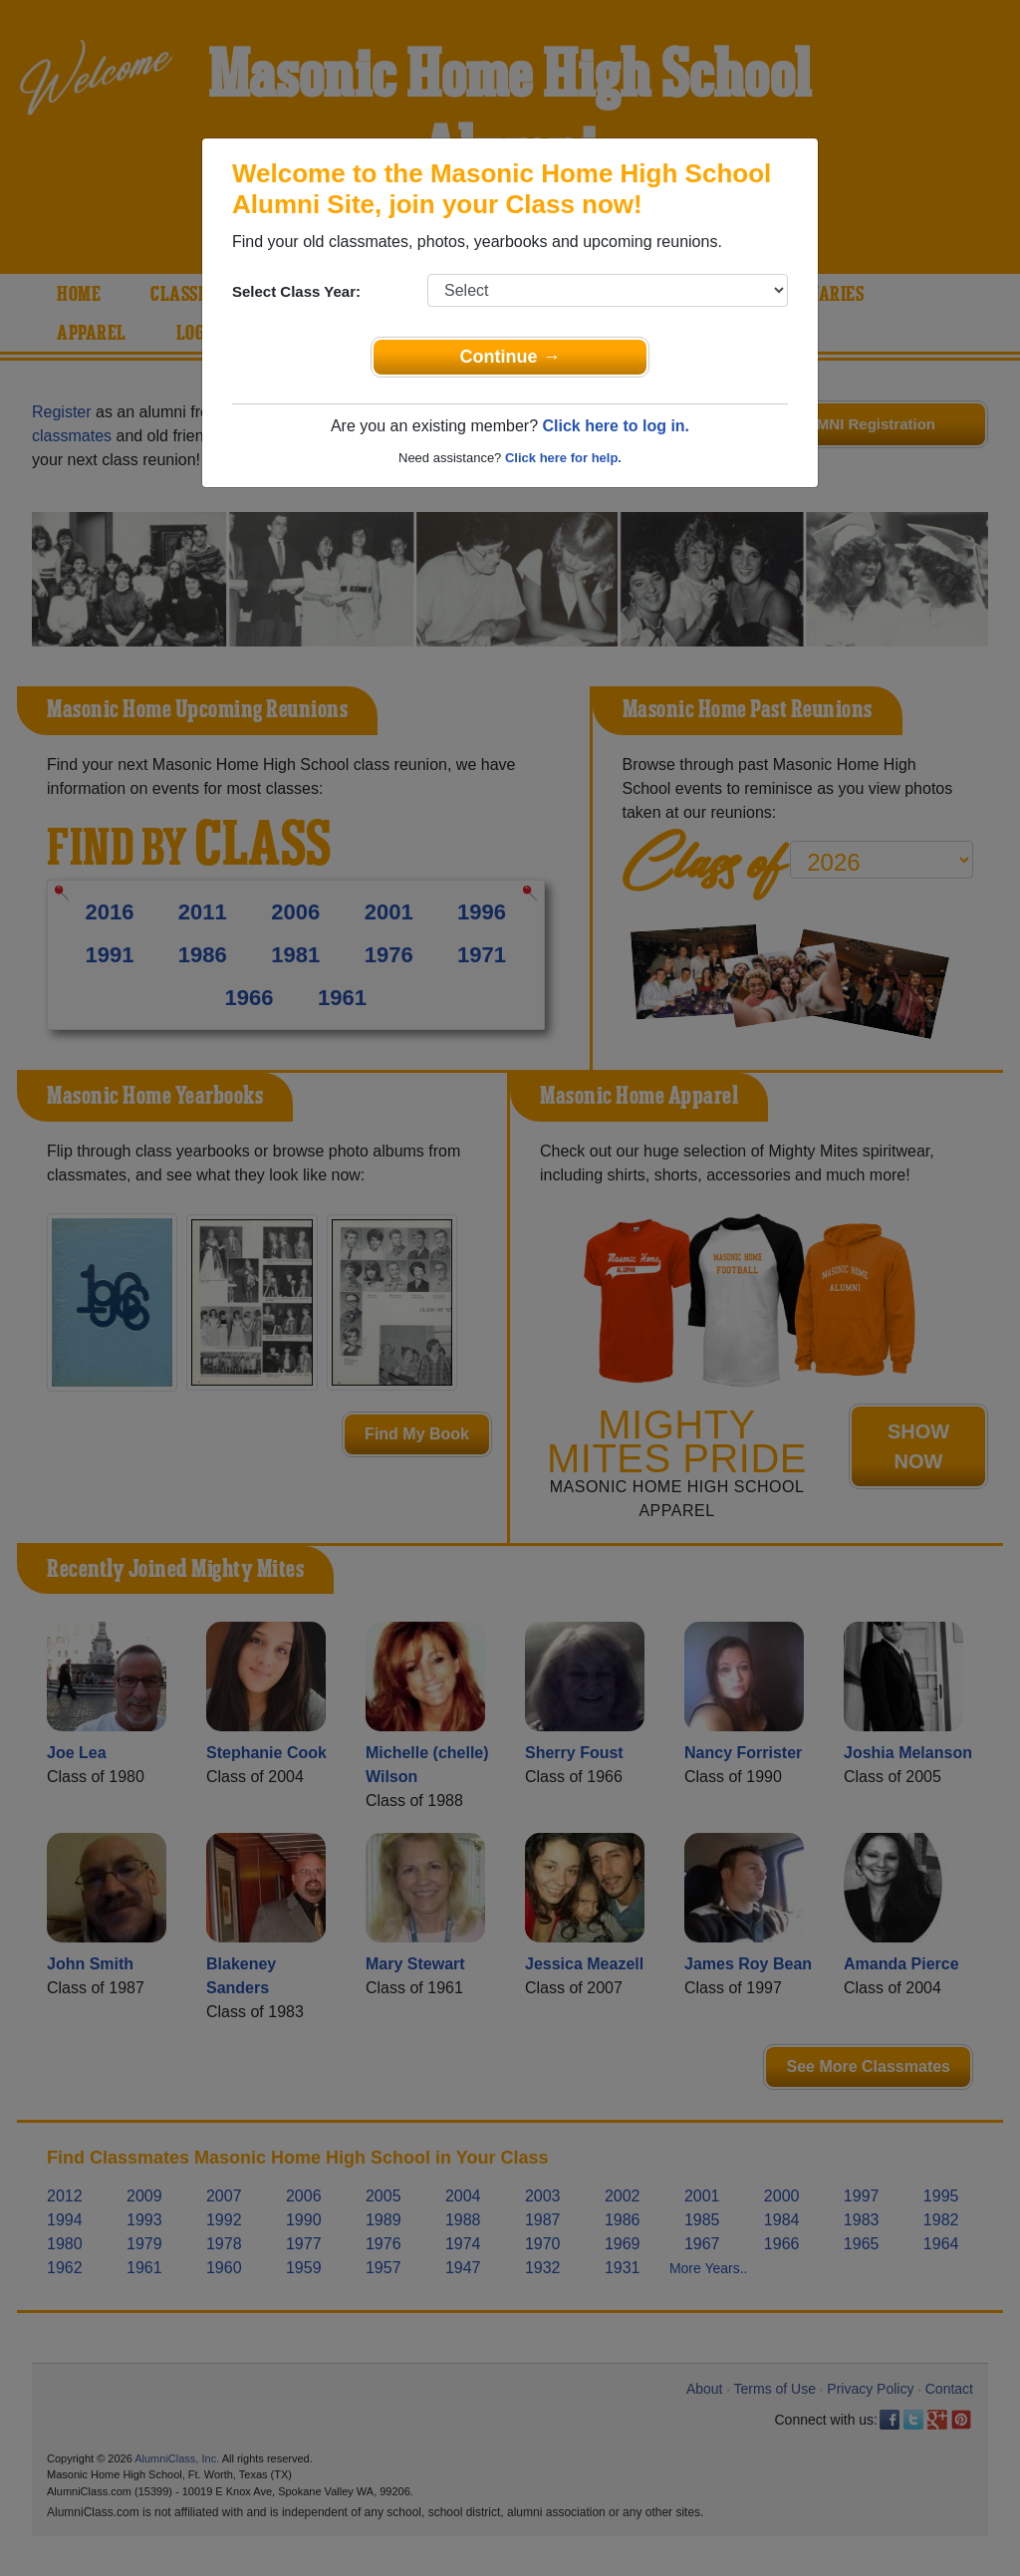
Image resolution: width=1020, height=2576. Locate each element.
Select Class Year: (296, 291)
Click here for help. (563, 457)
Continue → (510, 357)
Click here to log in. (615, 425)
